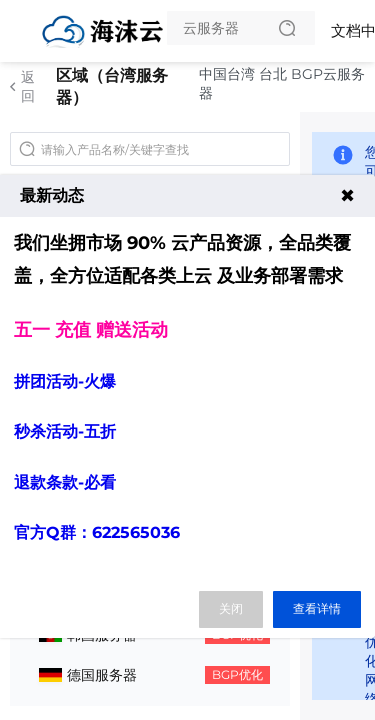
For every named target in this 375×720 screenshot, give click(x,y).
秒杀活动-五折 (65, 431)
